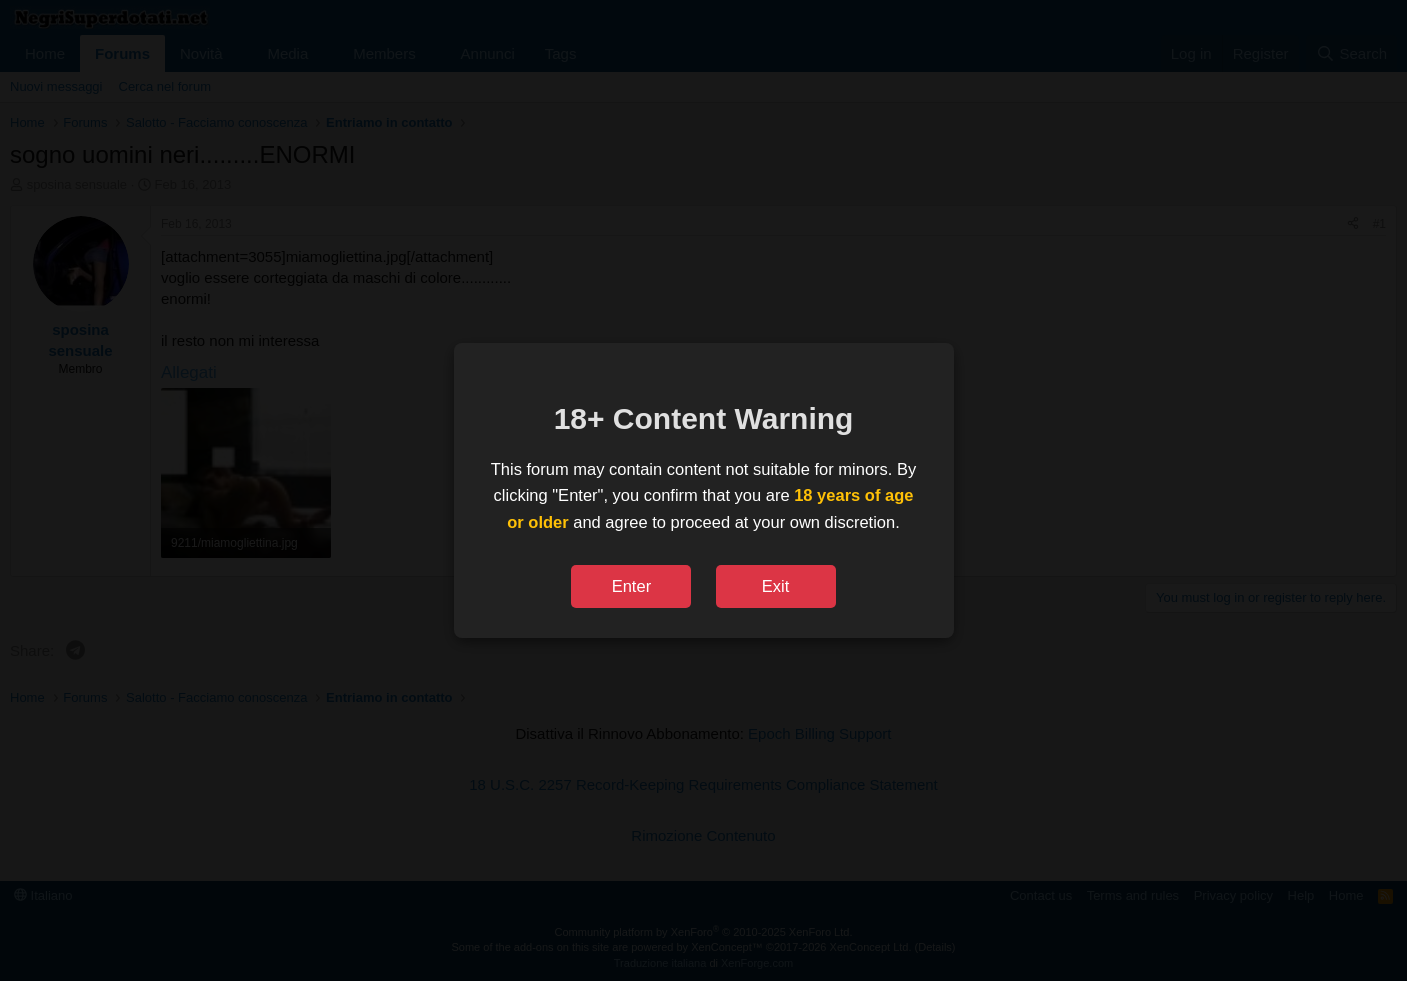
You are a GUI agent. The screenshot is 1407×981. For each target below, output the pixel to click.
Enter (631, 586)
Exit (776, 586)
